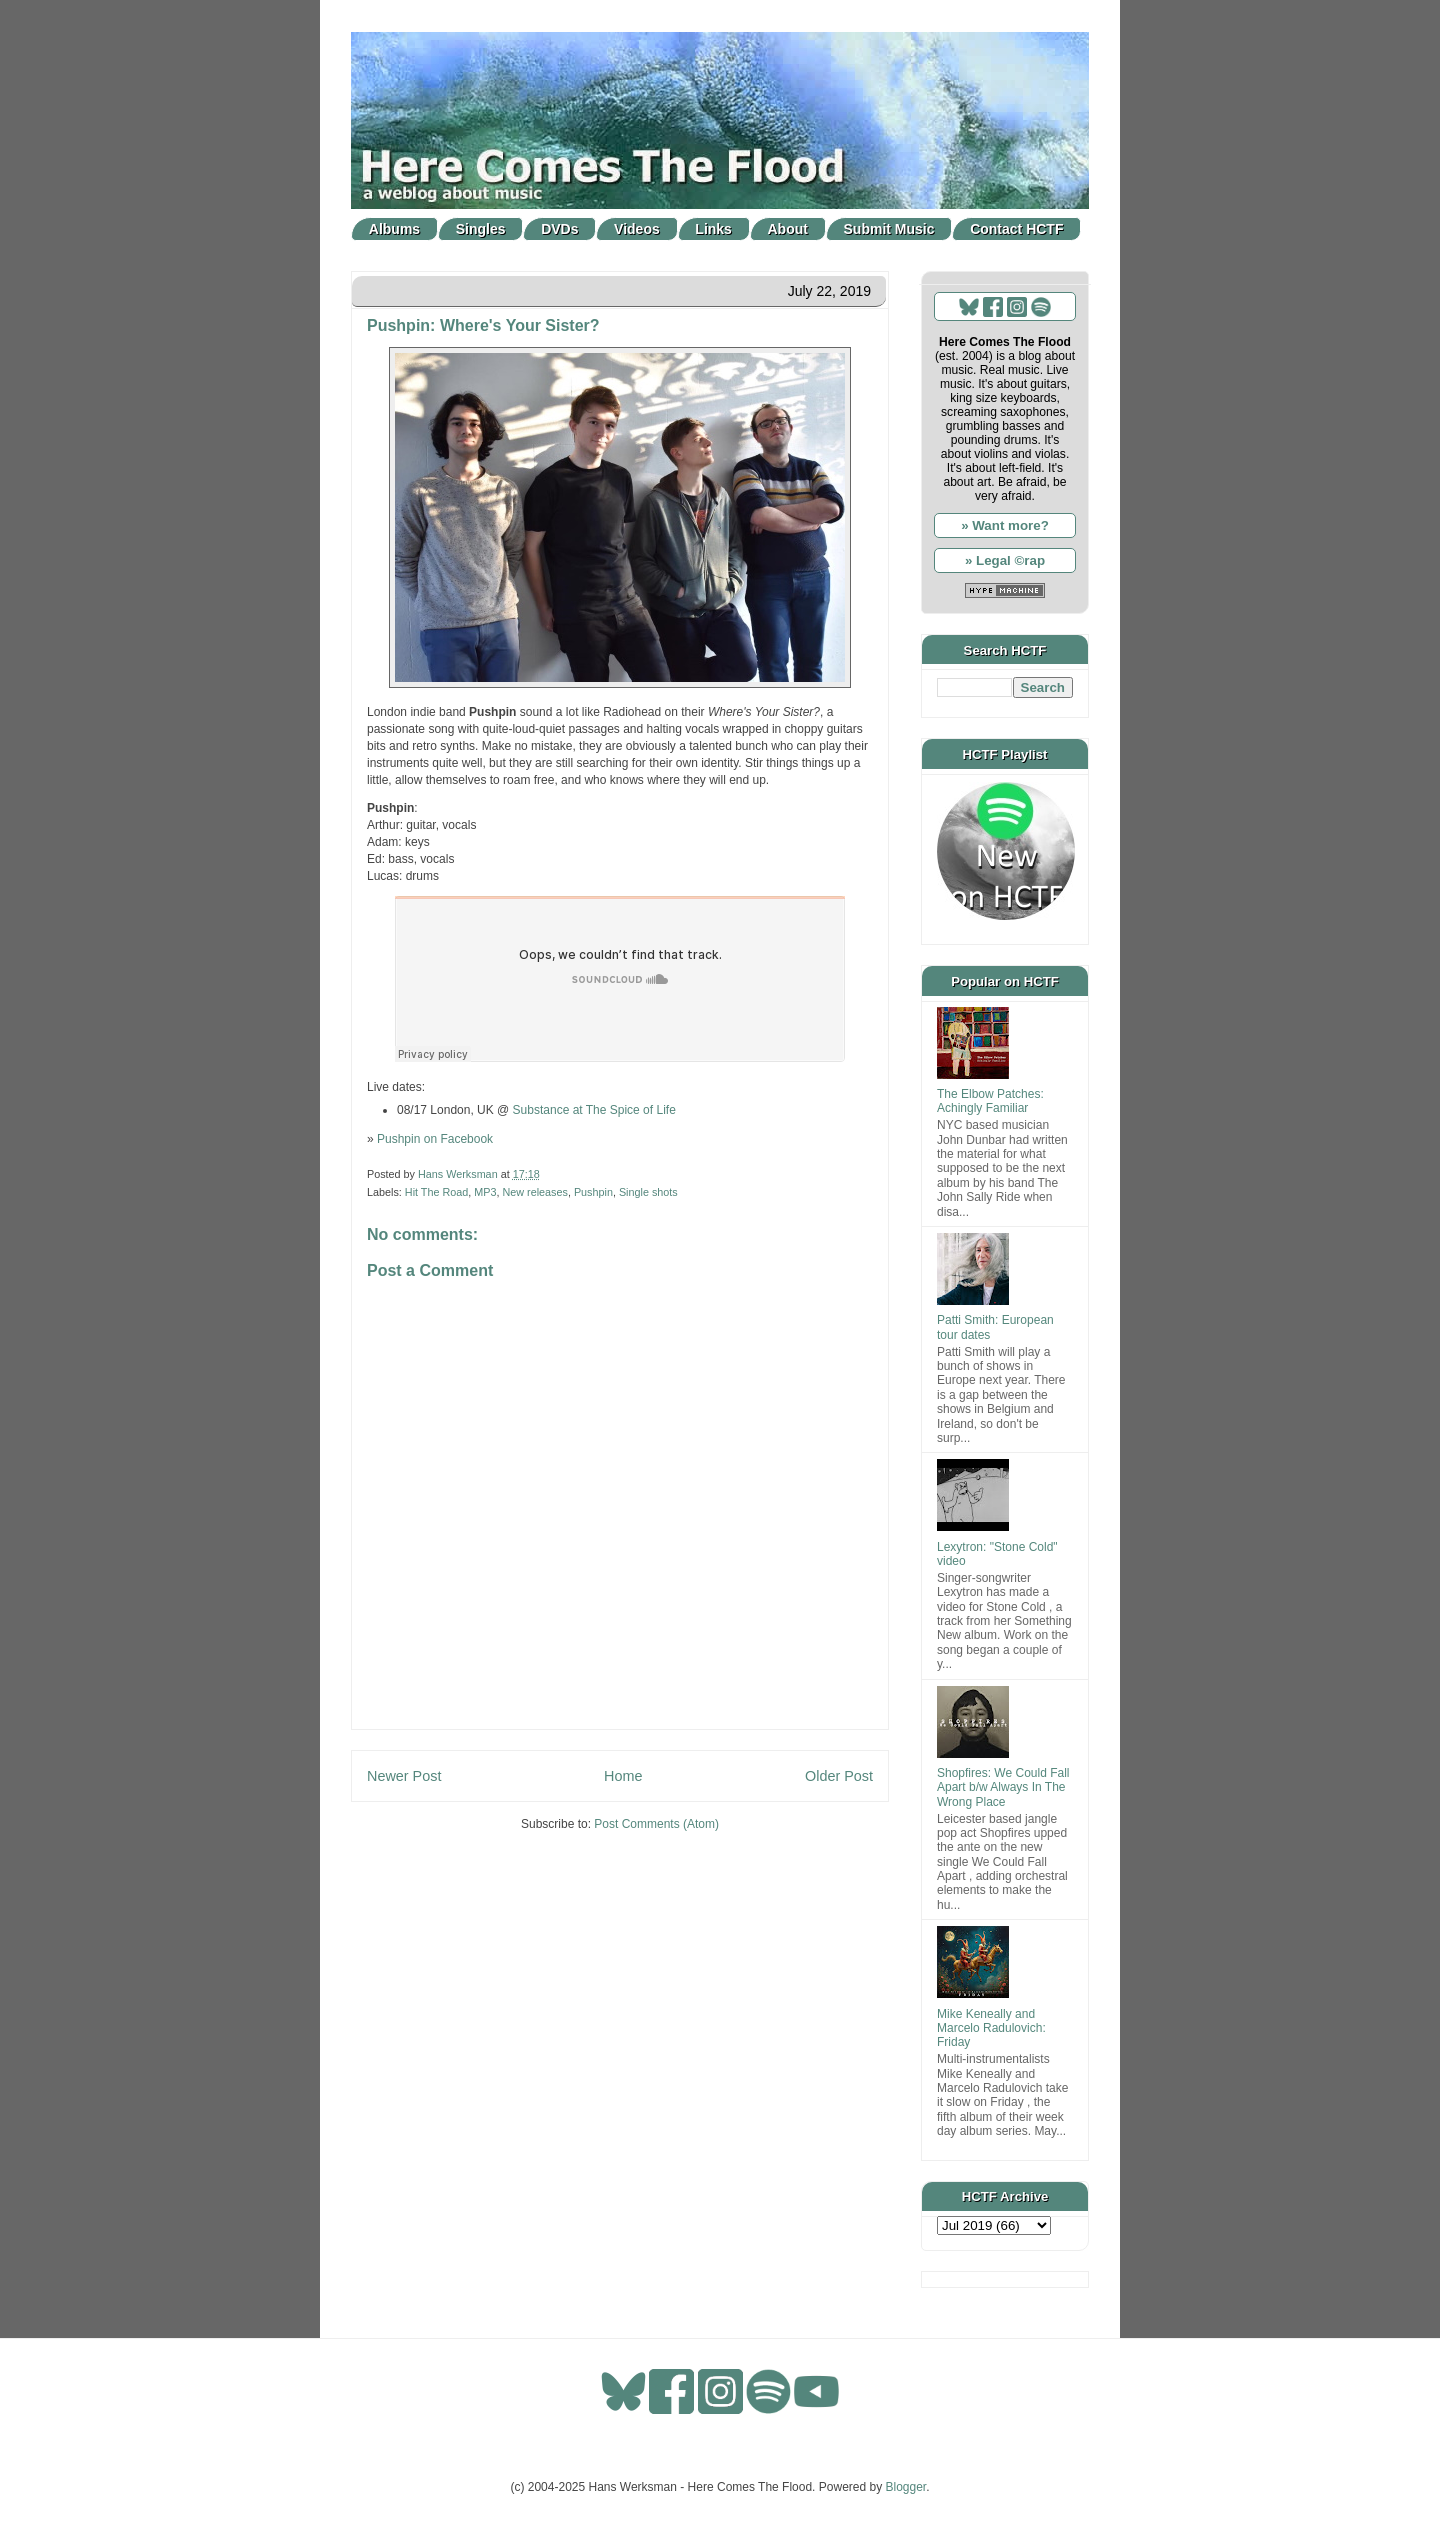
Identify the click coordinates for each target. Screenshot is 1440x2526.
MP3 (485, 1192)
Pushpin (593, 1192)
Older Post (839, 1776)
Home (623, 1776)
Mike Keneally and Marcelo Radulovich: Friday (991, 2028)
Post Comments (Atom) (656, 1824)
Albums (394, 229)
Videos (637, 229)
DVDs (559, 229)
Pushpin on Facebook (435, 1139)
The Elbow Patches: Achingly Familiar (990, 1101)
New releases (534, 1192)
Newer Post (404, 1776)
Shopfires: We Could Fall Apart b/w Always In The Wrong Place (1003, 1787)
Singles (481, 229)
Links (713, 229)
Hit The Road (436, 1192)
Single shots (648, 1192)
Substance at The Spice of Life (594, 1110)
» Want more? (1005, 525)
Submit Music (889, 229)
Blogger (906, 2487)
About (788, 229)
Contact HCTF (1016, 229)
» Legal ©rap (1005, 560)
